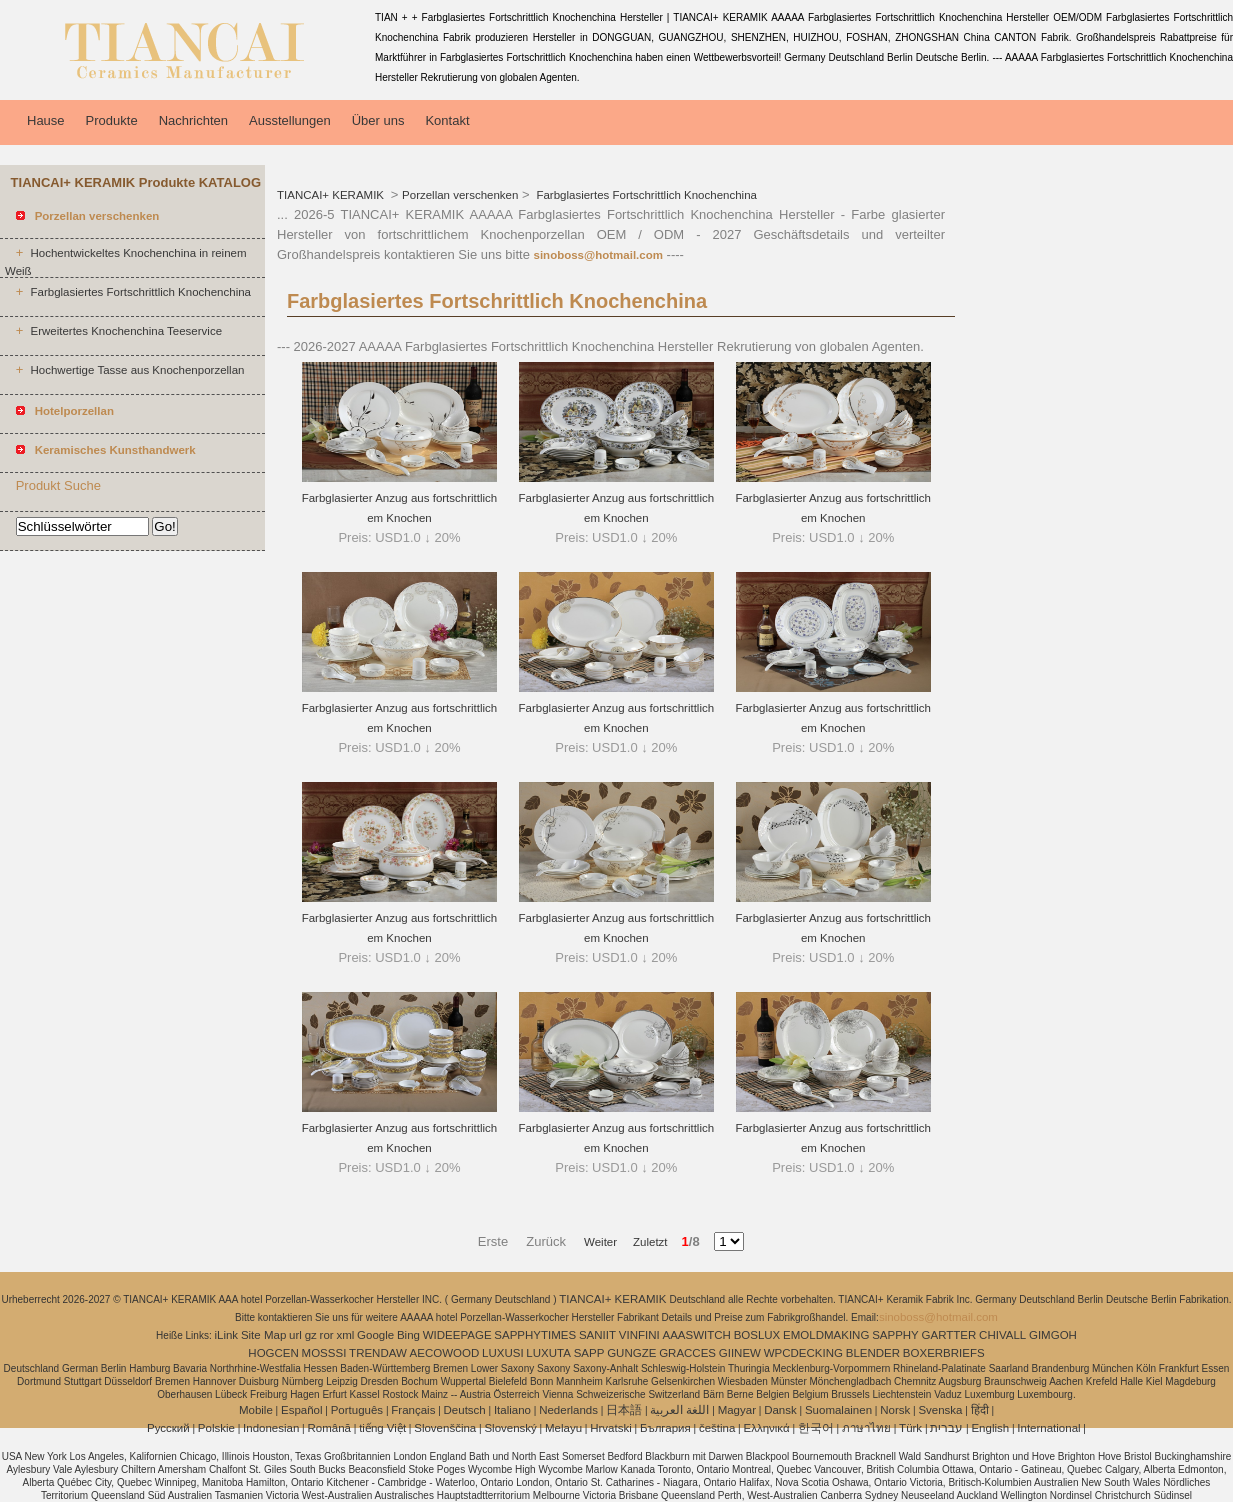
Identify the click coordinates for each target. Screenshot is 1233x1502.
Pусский (168, 1428)
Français (413, 1410)
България (665, 1428)
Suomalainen (838, 1410)
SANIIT (597, 1335)
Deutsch (465, 1410)
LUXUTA (548, 1353)
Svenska (940, 1410)
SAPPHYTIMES (535, 1335)
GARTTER (949, 1335)
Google (375, 1335)
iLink (226, 1335)
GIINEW (740, 1353)
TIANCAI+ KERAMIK (332, 195)
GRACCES (687, 1353)
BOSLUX (757, 1335)
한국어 (816, 1428)
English (990, 1428)
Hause (46, 120)
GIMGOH (1053, 1335)
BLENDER (873, 1353)
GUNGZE (631, 1353)
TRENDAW (378, 1353)
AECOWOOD (445, 1353)
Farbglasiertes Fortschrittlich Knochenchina (140, 292)
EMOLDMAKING (826, 1335)
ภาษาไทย (866, 1428)
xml (345, 1335)
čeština (717, 1428)
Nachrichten (193, 120)
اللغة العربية (679, 1410)
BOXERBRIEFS (944, 1353)
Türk (910, 1428)
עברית (946, 1428)
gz (311, 1335)
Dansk (780, 1410)
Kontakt (447, 120)
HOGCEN (273, 1353)
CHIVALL (1002, 1335)
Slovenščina (445, 1428)
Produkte (112, 120)
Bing (408, 1335)
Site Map (263, 1335)
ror (327, 1335)
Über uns (378, 120)
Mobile (256, 1410)
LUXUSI (503, 1353)
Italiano (512, 1410)
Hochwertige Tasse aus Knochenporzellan (137, 370)
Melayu (563, 1428)
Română (329, 1428)
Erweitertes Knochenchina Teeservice (126, 331)
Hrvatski (611, 1428)
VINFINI (639, 1335)
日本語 (624, 1410)
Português (357, 1410)
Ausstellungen (290, 120)
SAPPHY (895, 1335)
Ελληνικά (767, 1428)
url (295, 1335)
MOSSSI (324, 1353)
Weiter (600, 1242)
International (1048, 1428)
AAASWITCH (696, 1335)
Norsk (895, 1410)
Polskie (216, 1428)
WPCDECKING (803, 1353)
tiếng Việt (382, 1428)
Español (302, 1410)
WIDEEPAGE (457, 1335)
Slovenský (510, 1428)
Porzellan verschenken (460, 195)
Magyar (737, 1410)
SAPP (589, 1353)
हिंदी (980, 1410)
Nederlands (568, 1410)
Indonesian (271, 1428)
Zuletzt (644, 1242)
